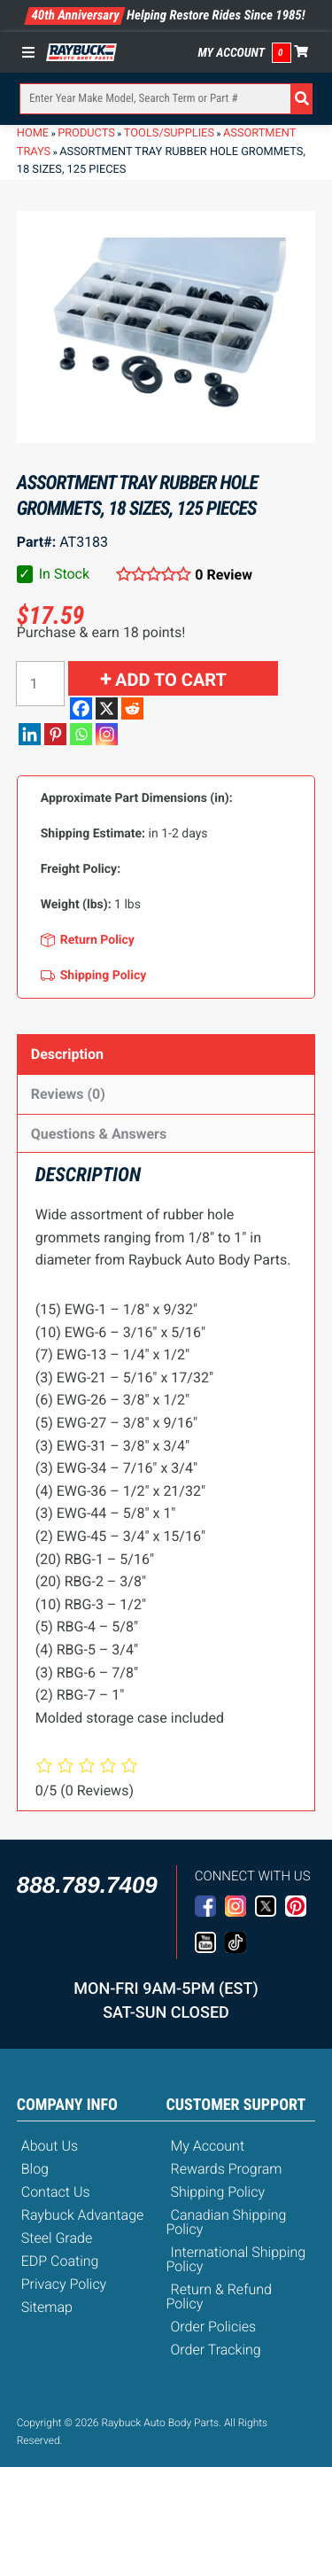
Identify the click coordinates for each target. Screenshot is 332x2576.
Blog (35, 2168)
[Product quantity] (40, 683)
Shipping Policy (218, 2191)
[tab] (166, 1054)
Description (67, 1054)
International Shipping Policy (236, 2259)
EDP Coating (60, 2261)
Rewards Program (226, 2168)
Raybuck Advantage (82, 2214)
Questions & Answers (98, 1133)
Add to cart (171, 679)
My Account (232, 53)
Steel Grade (56, 2238)
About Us (49, 2145)
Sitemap (47, 2307)
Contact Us (55, 2191)
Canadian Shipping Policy (226, 2221)
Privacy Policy (63, 2284)
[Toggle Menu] (32, 52)
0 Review (223, 574)
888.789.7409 (87, 1885)
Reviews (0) (68, 1094)
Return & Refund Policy (219, 2296)
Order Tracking (216, 2349)
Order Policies (214, 2326)
